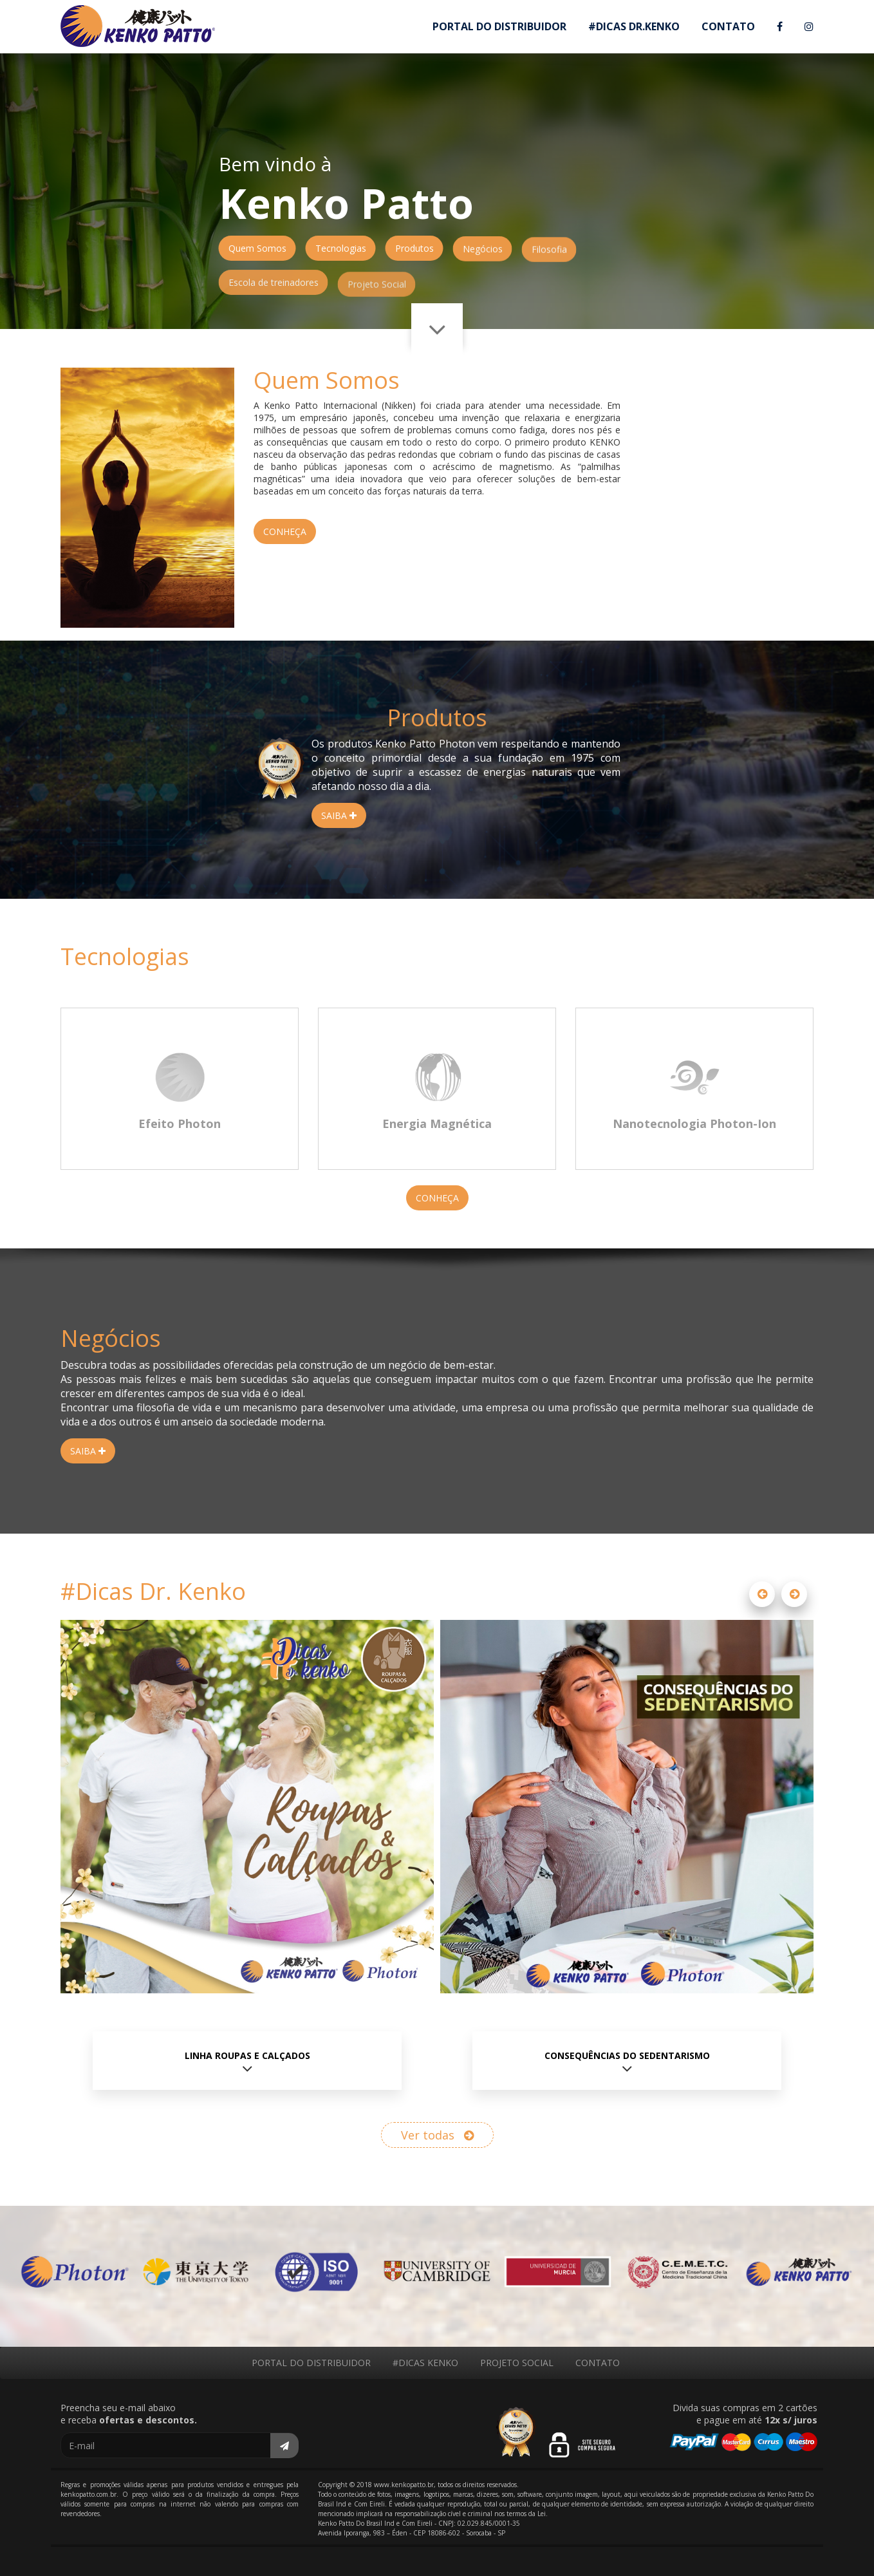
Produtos (414, 249)
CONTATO (728, 26)
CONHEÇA (284, 531)
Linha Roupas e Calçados (247, 2055)
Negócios (483, 255)
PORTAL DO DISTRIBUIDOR (499, 26)
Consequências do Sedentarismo (627, 2055)
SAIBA (339, 815)
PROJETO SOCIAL (516, 2362)
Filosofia (549, 258)
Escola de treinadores (273, 295)
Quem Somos (257, 248)
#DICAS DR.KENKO (634, 26)
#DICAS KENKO (425, 2362)
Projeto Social (377, 300)
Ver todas (437, 2135)
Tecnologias (340, 249)
